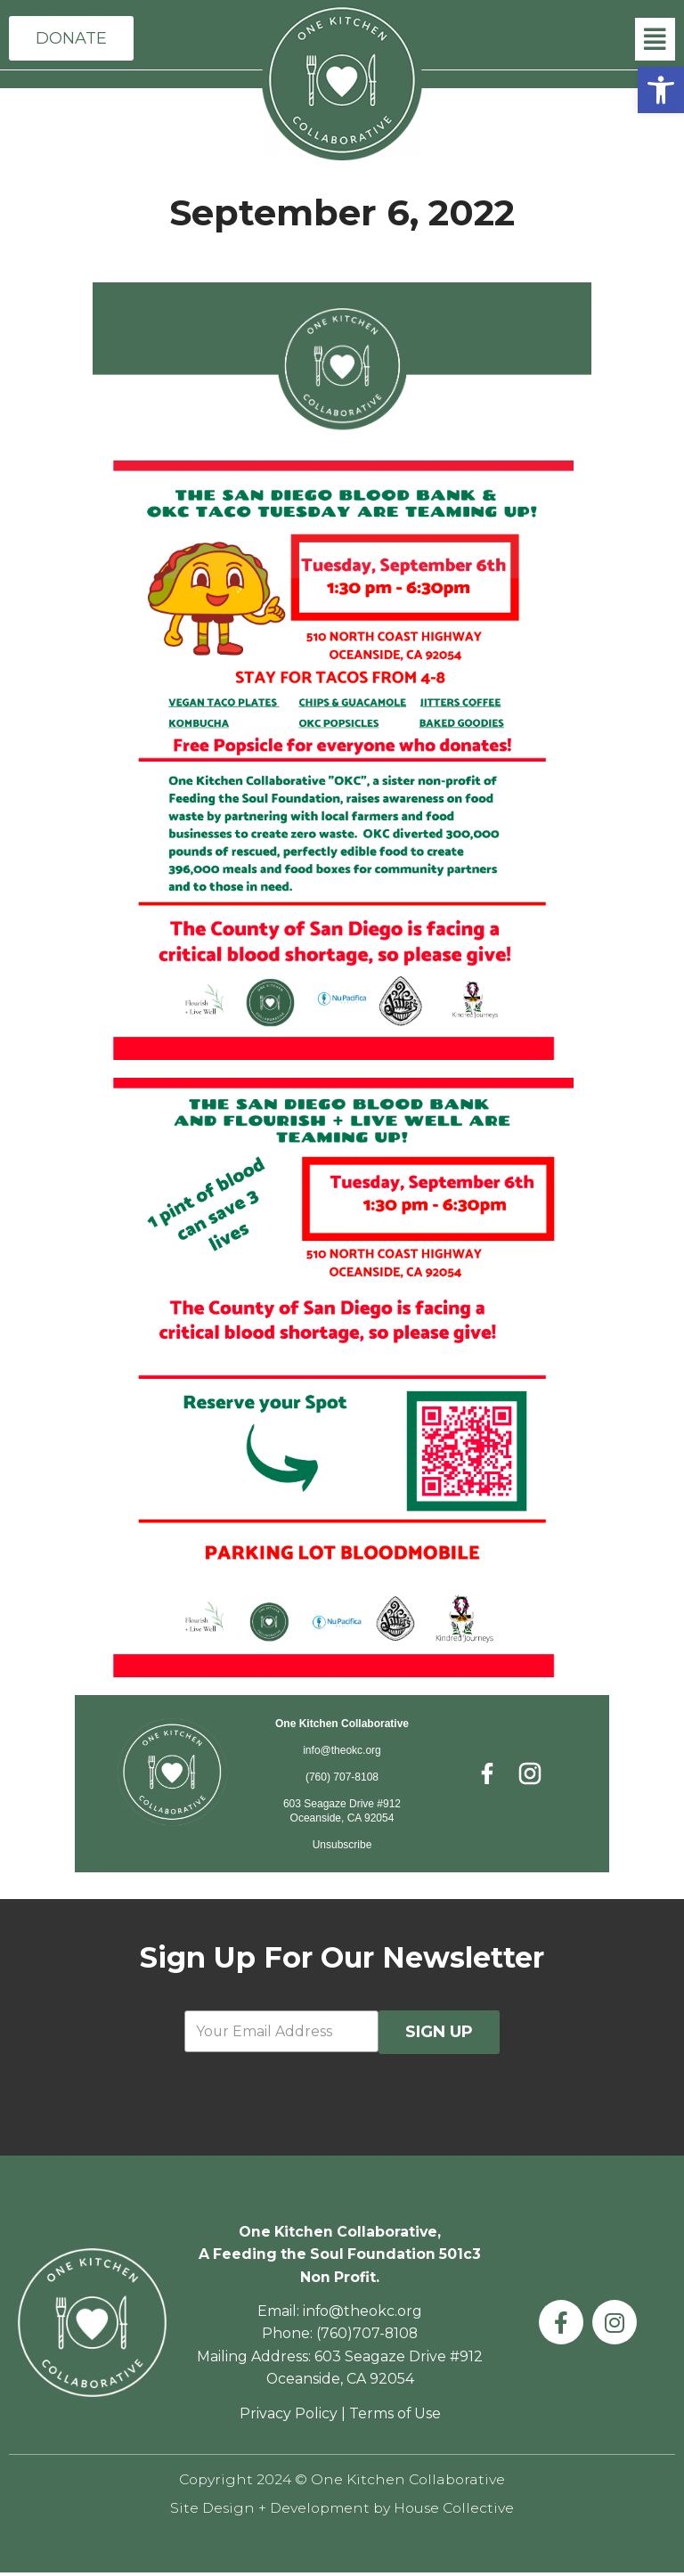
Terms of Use (394, 2416)
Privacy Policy (288, 2416)
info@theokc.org (342, 1751)
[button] (661, 90)
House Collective (457, 2510)
